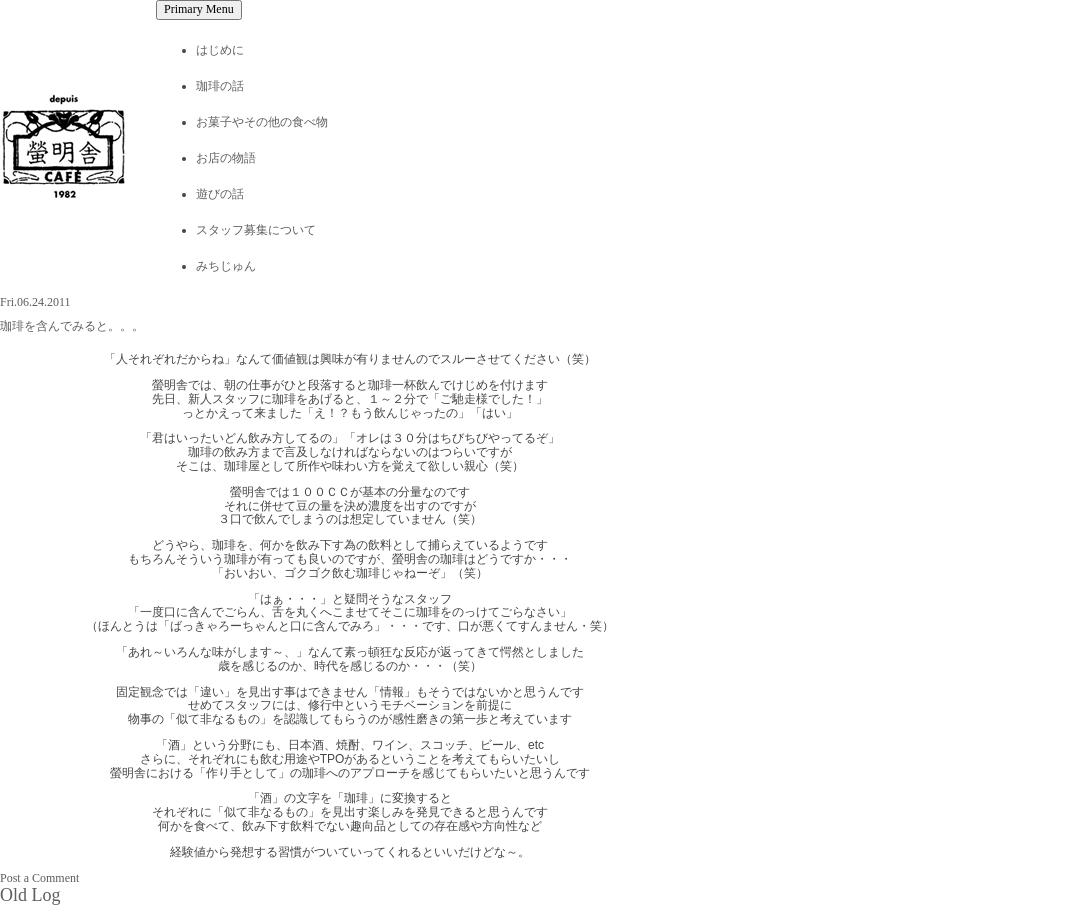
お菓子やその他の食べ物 (262, 122)
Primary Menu (199, 9)
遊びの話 (220, 194)
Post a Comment (39, 878)
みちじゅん (226, 266)
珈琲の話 (220, 86)
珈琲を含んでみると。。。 (72, 326)
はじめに (220, 50)
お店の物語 (226, 158)
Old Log (30, 895)
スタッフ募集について (256, 230)
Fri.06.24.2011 (35, 302)
